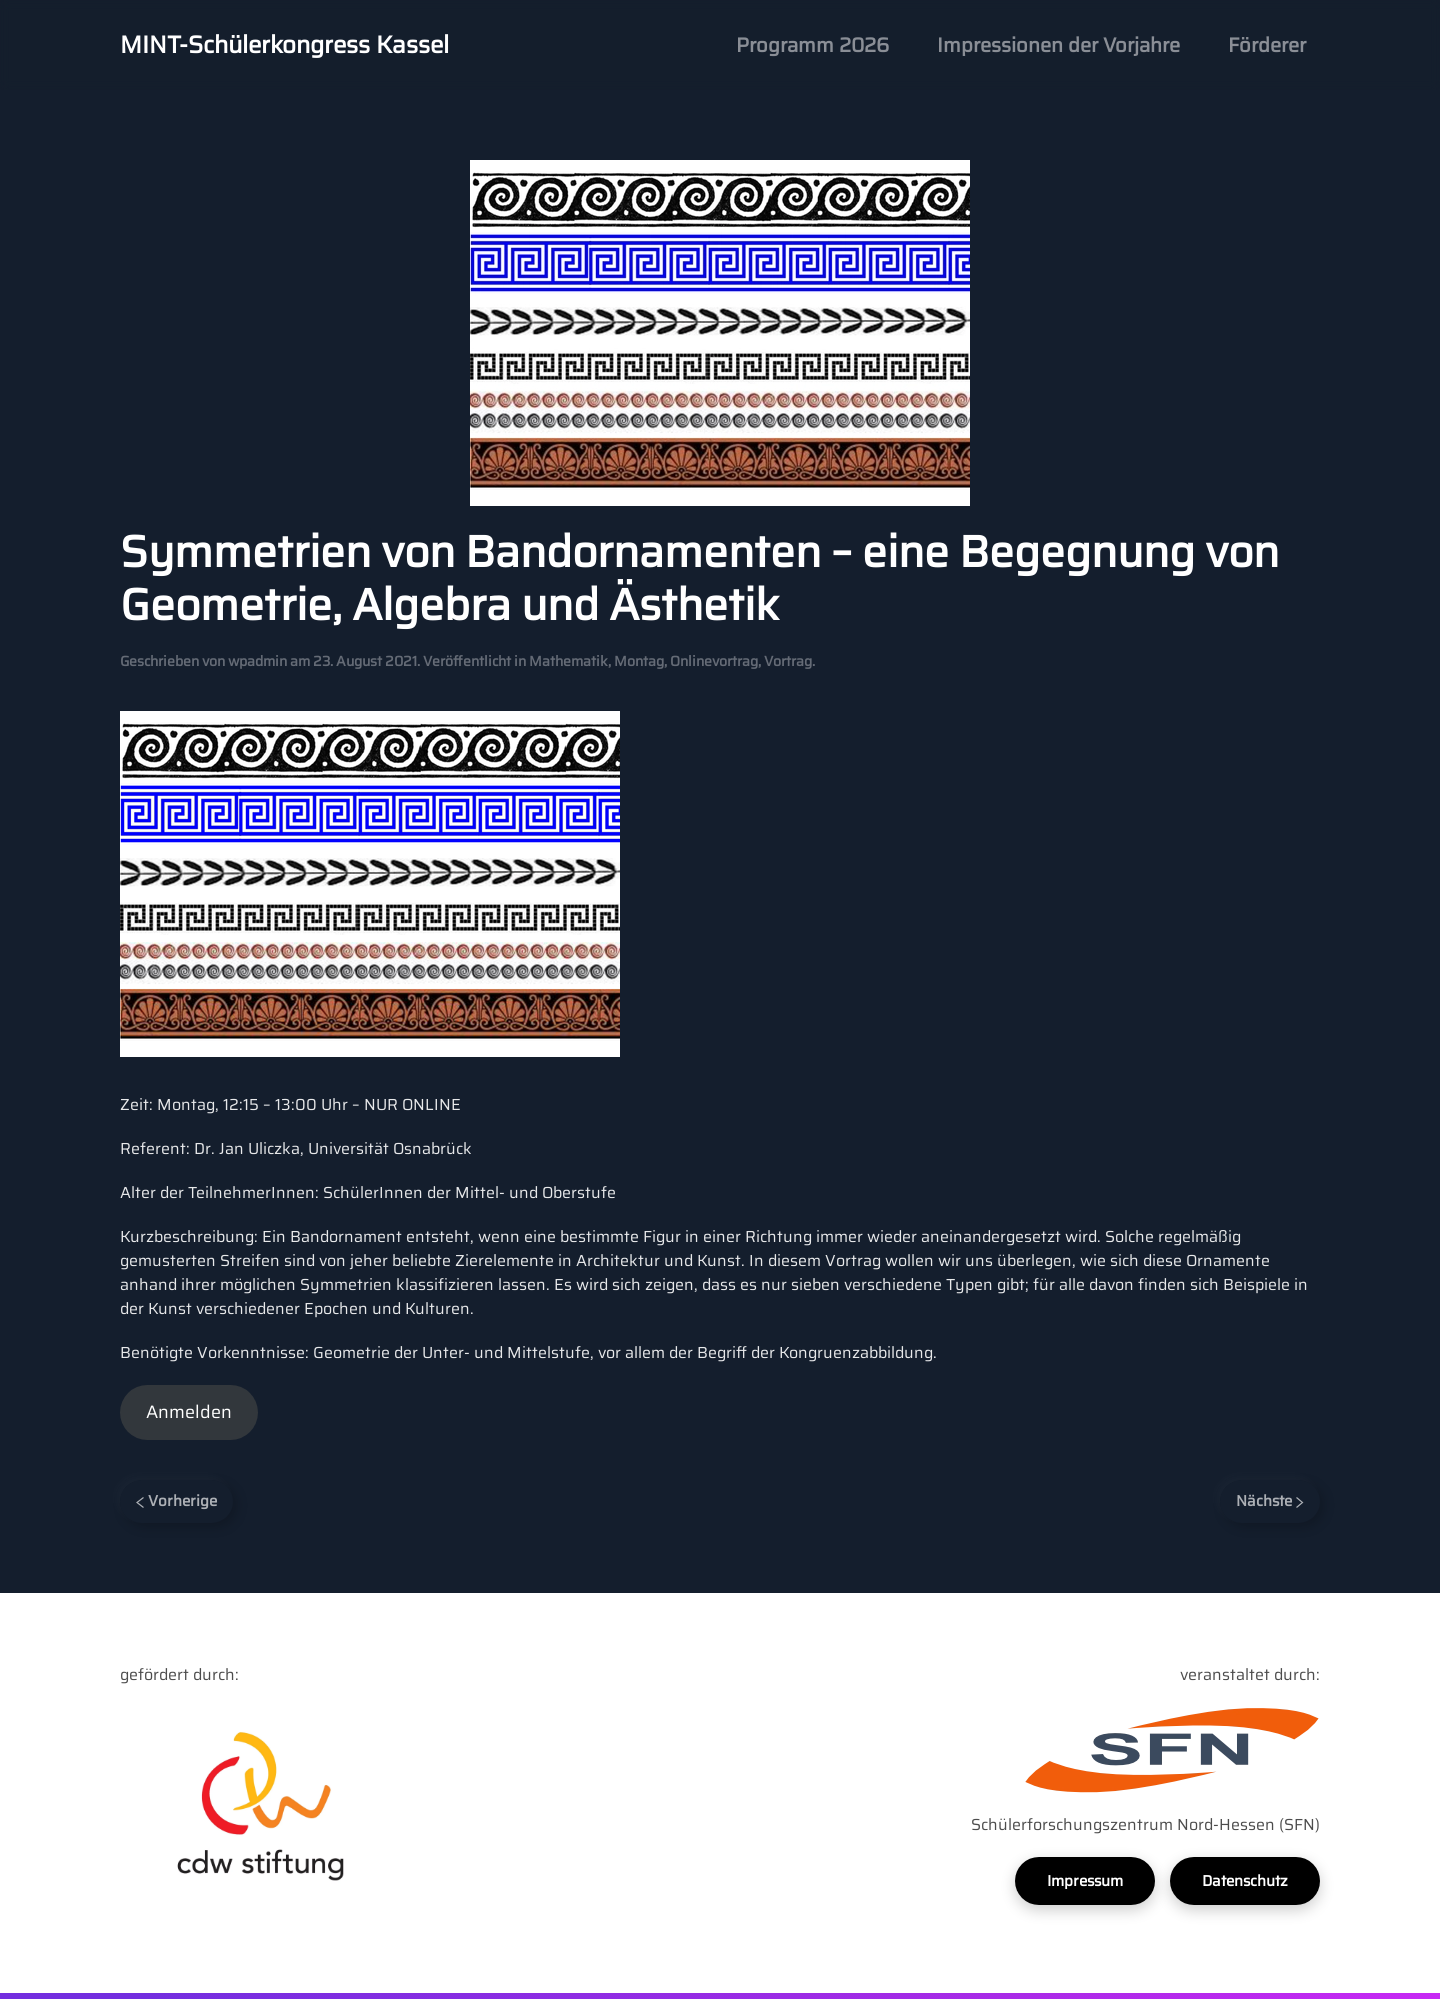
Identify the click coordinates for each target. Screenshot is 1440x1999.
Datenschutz (1245, 1881)
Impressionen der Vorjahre (1058, 45)
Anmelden (189, 1412)
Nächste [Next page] (1270, 1501)
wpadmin (257, 661)
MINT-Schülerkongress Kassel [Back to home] (284, 45)
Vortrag (788, 661)
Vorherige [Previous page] (176, 1501)
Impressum (1085, 1881)
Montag (639, 661)
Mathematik (568, 661)
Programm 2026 (812, 45)
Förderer (1267, 45)
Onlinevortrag (714, 661)
